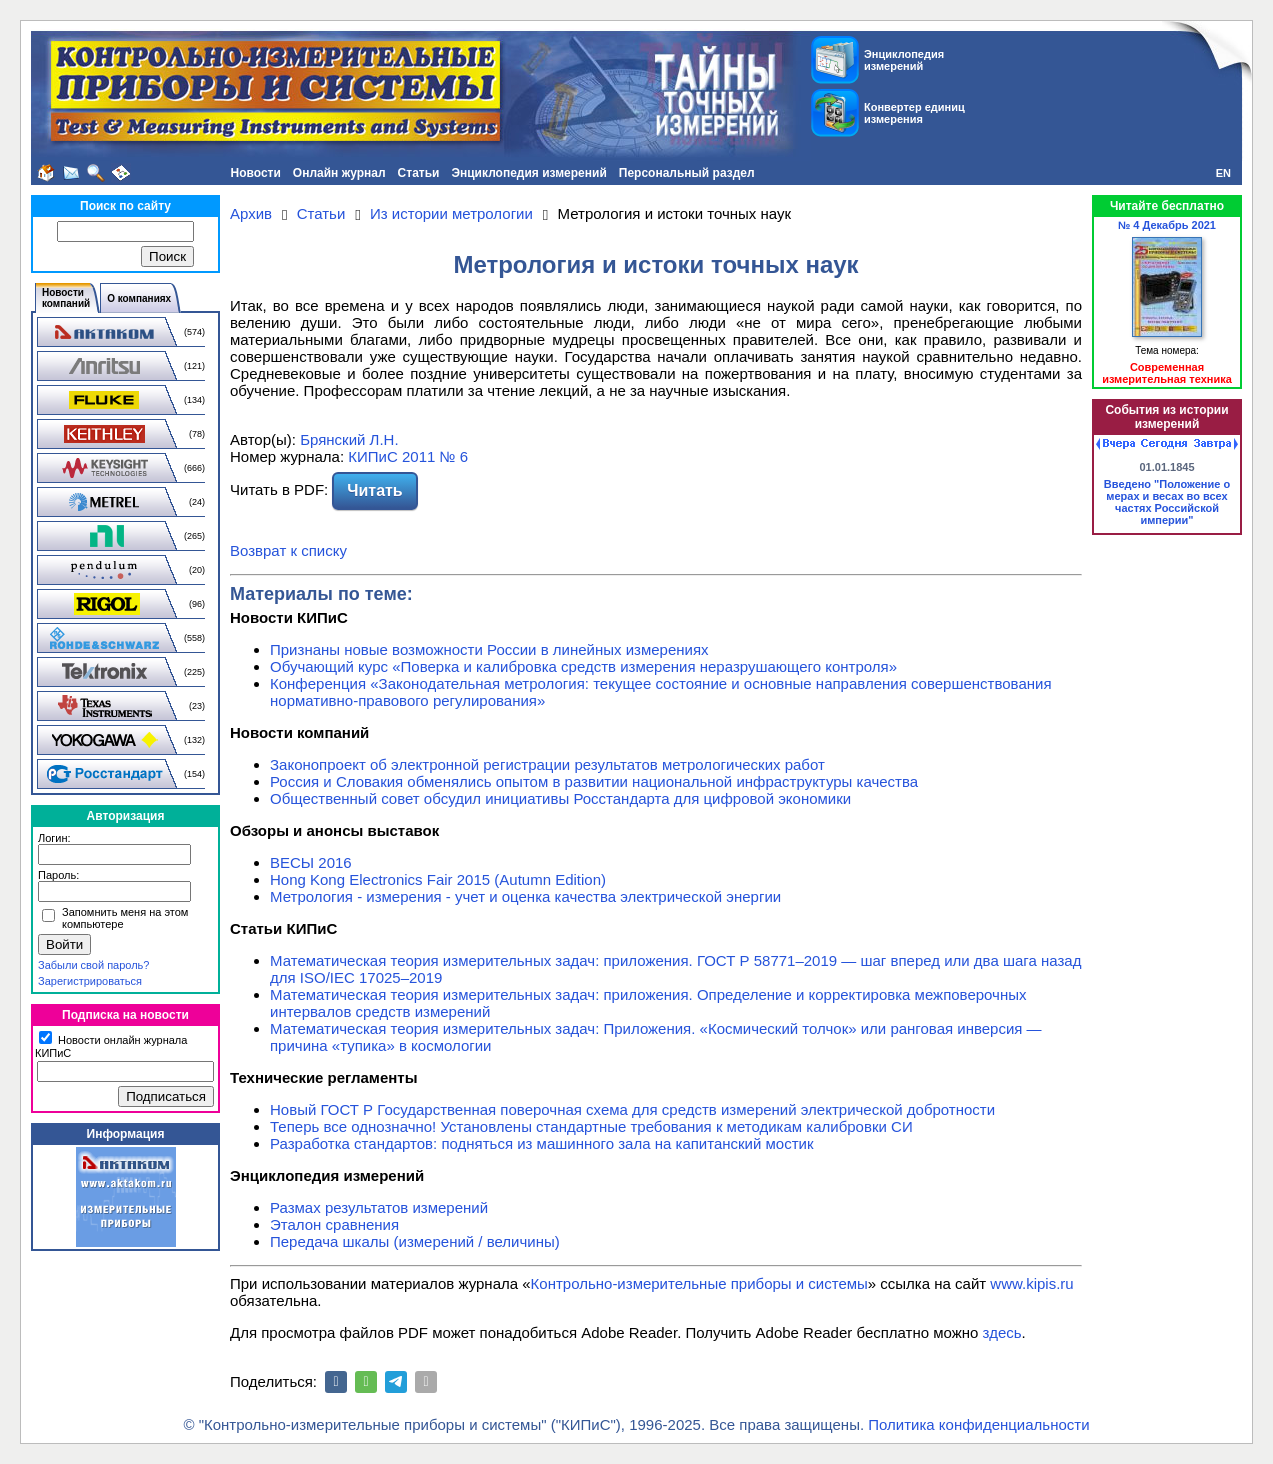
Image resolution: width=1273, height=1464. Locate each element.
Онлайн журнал (339, 173)
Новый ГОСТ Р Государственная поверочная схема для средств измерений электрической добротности (632, 1109)
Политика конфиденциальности (978, 1424)
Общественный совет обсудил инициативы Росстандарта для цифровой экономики (560, 798)
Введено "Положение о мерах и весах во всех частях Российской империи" (1167, 502)
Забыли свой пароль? (93, 965)
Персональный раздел (687, 173)
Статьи (419, 173)
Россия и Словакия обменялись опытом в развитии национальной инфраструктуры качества (594, 781)
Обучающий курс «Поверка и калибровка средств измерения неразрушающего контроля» (583, 666)
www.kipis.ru (1031, 1283)
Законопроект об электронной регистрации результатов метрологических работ (547, 764)
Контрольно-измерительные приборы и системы (699, 1283)
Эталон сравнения (334, 1224)
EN (1223, 173)
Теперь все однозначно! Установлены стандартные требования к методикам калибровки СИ (591, 1126)
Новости (256, 173)
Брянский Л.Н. (349, 439)
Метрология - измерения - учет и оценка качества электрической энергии (525, 896)
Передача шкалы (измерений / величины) (415, 1241)
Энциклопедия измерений (528, 173)
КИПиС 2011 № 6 (408, 456)
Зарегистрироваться (90, 981)
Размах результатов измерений (379, 1207)
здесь (1002, 1332)
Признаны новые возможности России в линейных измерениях (489, 649)
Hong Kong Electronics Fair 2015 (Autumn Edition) (438, 879)
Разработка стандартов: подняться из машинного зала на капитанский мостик (542, 1143)
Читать (374, 490)
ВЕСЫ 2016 (311, 862)
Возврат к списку (288, 550)
